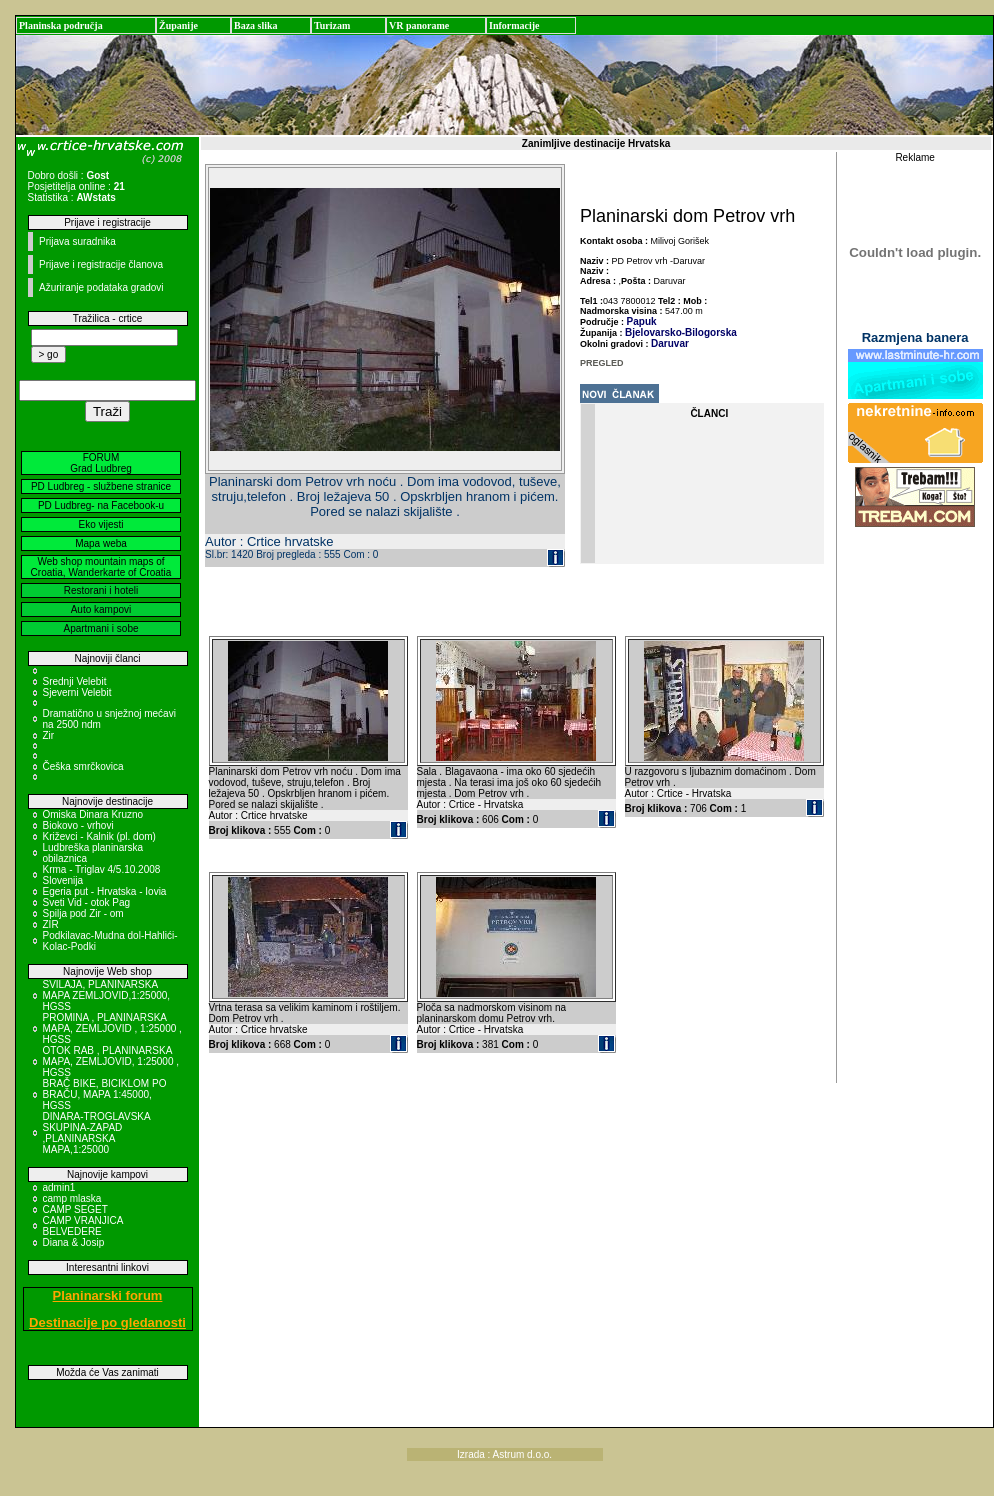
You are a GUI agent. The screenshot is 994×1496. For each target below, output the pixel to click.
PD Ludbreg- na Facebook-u (101, 505)
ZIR (51, 924)
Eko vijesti (100, 524)
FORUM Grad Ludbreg (101, 463)
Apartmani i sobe (100, 628)
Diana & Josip (74, 1242)
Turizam (332, 25)
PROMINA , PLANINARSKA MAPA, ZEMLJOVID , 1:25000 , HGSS (112, 1028)
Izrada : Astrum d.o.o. (504, 1454)
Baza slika (256, 25)
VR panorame (419, 25)
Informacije (514, 25)
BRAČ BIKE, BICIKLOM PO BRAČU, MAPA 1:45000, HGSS (105, 1094)
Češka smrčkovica (83, 766)
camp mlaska (72, 1198)
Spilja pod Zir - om (83, 913)
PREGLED (602, 363)
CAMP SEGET (75, 1209)
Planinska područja (61, 25)
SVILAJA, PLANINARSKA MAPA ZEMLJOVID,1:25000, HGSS (107, 995)
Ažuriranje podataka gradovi (101, 287)
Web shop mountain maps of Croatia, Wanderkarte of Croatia (101, 567)
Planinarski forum (108, 1295)
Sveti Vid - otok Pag (87, 902)
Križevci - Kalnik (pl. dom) (99, 836)
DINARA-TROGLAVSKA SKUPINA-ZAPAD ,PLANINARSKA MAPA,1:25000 (97, 1133)
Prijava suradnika (77, 241)
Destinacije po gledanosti (107, 1322)
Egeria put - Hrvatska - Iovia (105, 891)
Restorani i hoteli (101, 590)
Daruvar (670, 343)
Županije (178, 25)
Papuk (642, 321)
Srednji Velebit (75, 681)
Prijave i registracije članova (101, 264)
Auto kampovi (101, 609)
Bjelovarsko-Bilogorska (681, 332)
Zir (49, 735)
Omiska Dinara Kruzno (93, 814)
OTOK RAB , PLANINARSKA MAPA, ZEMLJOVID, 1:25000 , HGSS (111, 1061)
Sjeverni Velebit (77, 692)
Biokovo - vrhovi (78, 825)
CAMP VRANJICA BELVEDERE (83, 1226)
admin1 (59, 1187)
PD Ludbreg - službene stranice (101, 486)
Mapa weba (101, 543)
